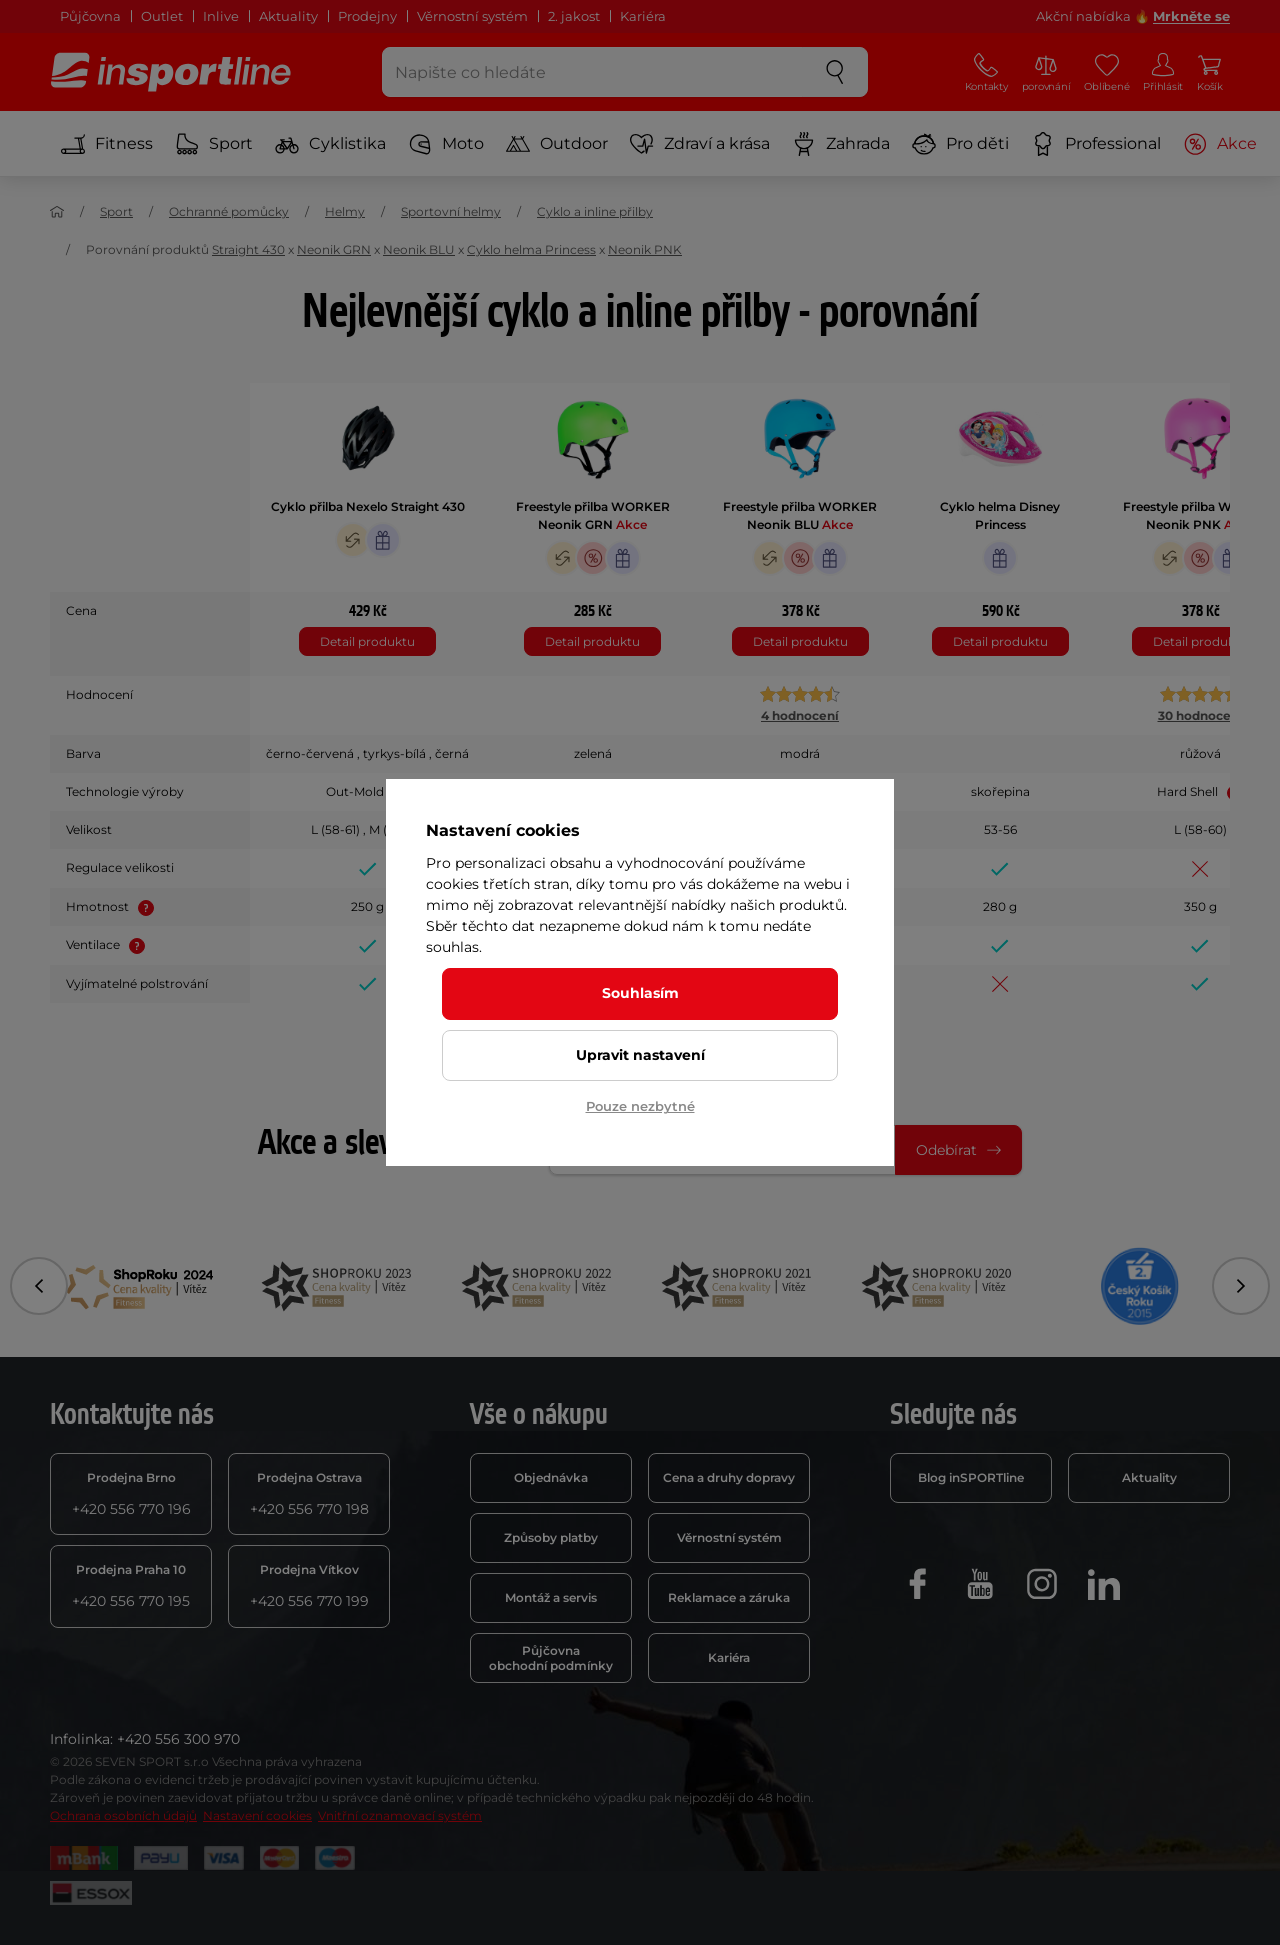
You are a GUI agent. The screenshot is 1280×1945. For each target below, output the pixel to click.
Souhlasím (640, 993)
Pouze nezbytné (640, 1106)
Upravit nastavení (640, 1055)
